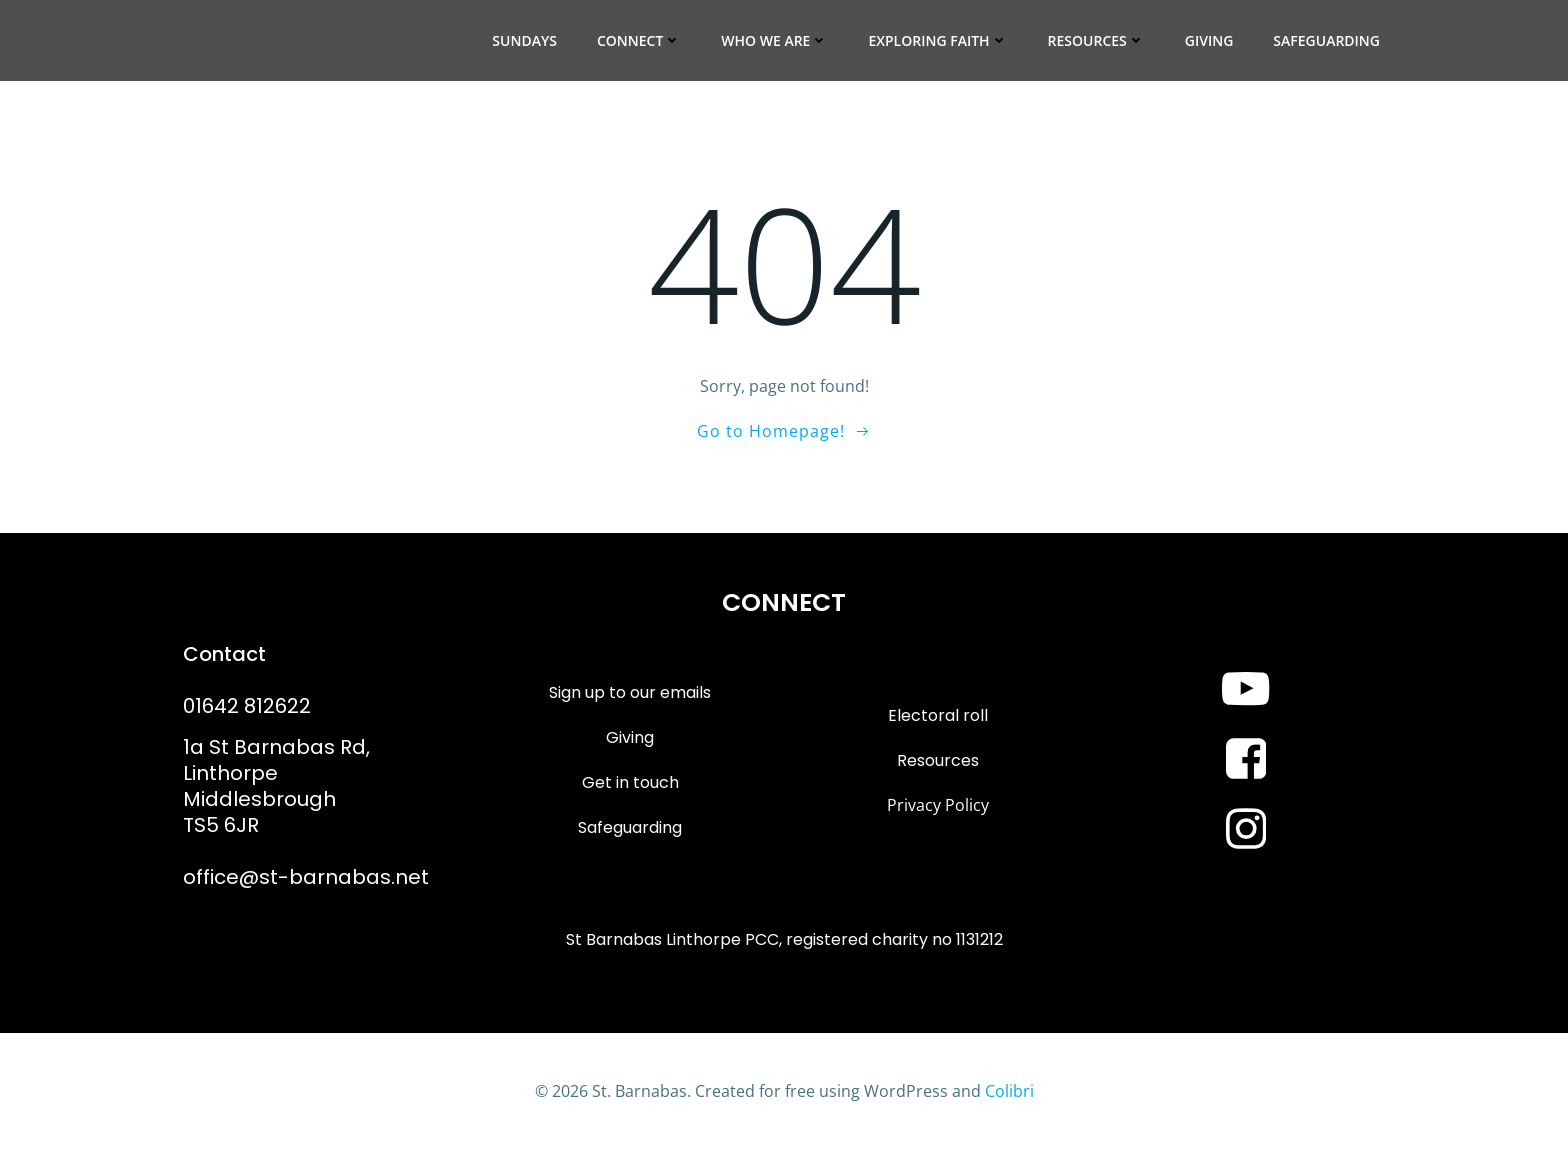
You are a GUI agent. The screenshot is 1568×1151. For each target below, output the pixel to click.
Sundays (524, 40)
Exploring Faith (937, 40)
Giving (1209, 40)
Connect (639, 40)
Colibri (1009, 1091)
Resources (1096, 40)
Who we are (774, 40)
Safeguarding (1326, 40)
